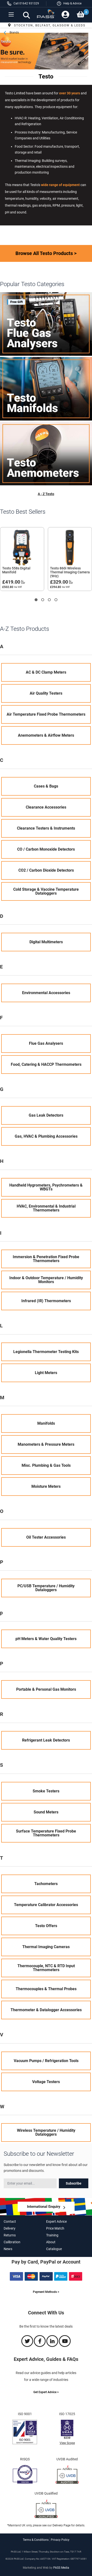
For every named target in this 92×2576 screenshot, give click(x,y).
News (8, 2249)
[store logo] (46, 15)
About (50, 2242)
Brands (14, 32)
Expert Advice (56, 2221)
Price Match (55, 2228)
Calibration (12, 2242)
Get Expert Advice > (46, 2392)
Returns (10, 2235)
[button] (69, 3)
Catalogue (54, 2249)
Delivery (9, 2228)
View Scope (67, 2443)
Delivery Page (61, 2525)
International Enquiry (43, 2206)
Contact (10, 2221)
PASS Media (61, 2567)
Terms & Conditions (36, 2540)
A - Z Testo (46, 494)
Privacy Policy (60, 2540)
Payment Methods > (46, 2292)
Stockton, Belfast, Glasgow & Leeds (46, 25)
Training (52, 2235)
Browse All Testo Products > (46, 253)
